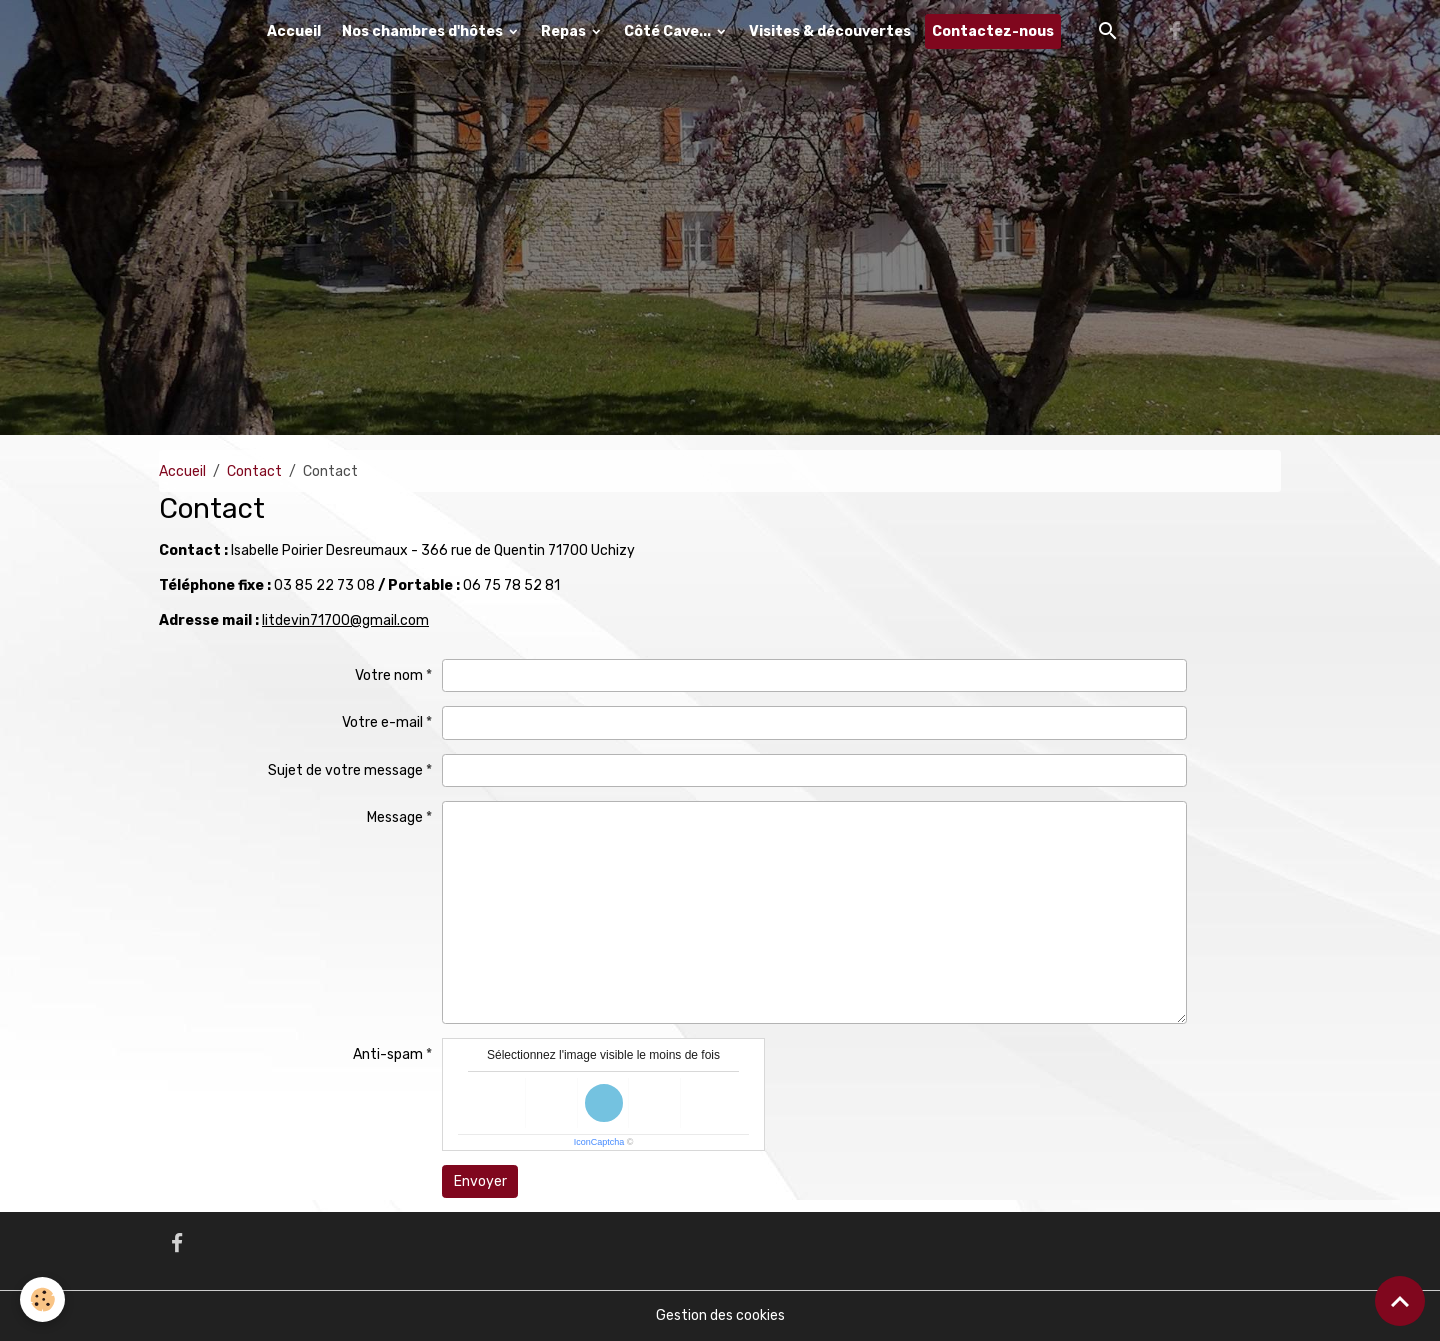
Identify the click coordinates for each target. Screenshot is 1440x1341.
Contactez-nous (993, 31)
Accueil (294, 31)
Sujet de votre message (345, 770)
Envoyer (480, 1181)
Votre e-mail (382, 722)
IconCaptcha (599, 1142)
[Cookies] (42, 1299)
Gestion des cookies (720, 1315)
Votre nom (389, 675)
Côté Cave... (669, 31)
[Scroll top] (1400, 1301)
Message (395, 817)
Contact (254, 471)
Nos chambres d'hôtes (424, 31)
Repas (565, 31)
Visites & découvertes (830, 31)
